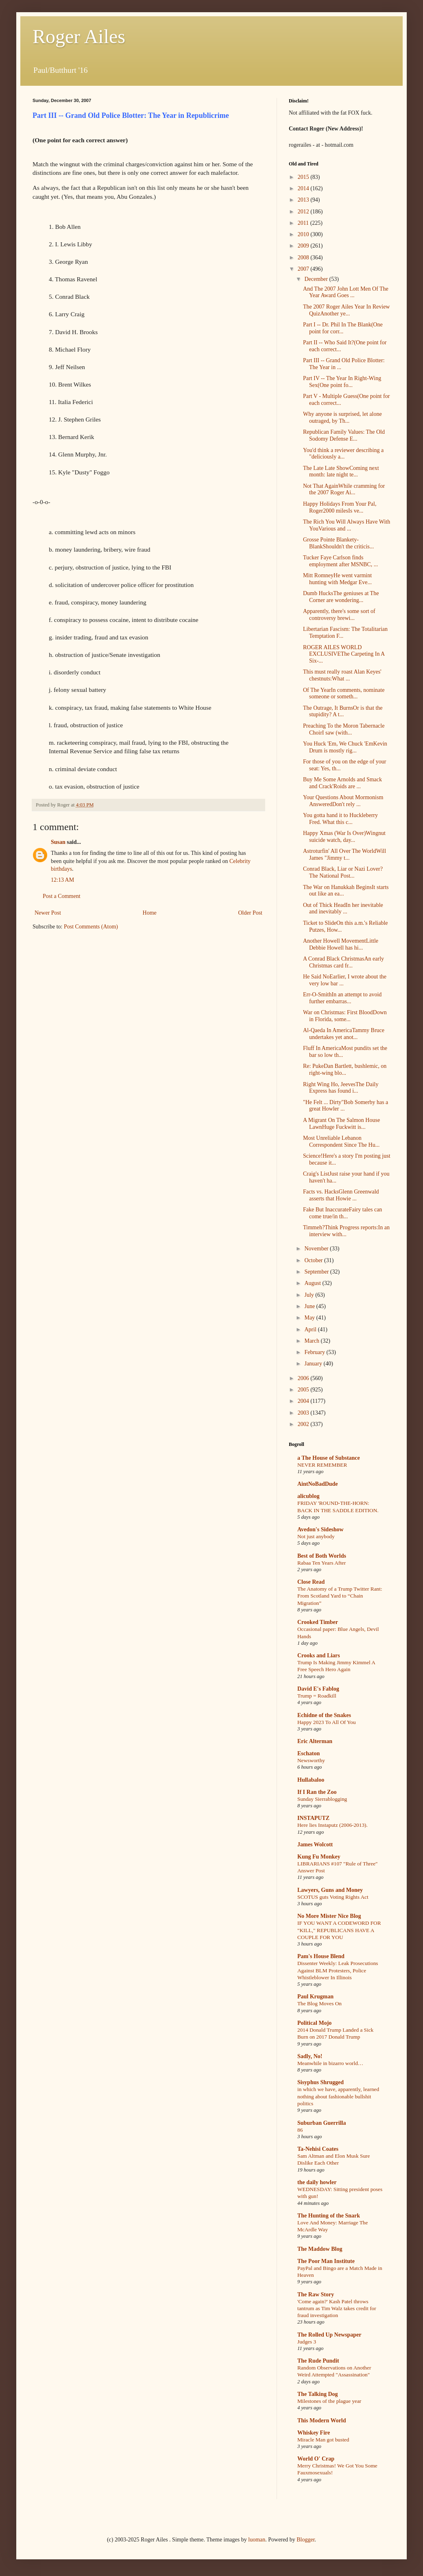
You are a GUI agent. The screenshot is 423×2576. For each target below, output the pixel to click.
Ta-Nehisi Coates (317, 2149)
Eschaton (308, 1753)
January (313, 1364)
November (317, 1249)
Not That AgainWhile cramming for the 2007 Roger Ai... (344, 489)
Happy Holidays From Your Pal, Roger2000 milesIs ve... (339, 507)
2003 (304, 1413)
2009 (304, 246)
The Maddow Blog (319, 2249)
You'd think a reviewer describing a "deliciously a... (343, 453)
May (310, 1318)
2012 (304, 212)
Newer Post (48, 913)
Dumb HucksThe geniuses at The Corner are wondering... (341, 596)
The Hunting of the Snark (328, 2216)
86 (300, 2130)
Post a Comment (62, 896)
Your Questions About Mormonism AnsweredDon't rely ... (343, 800)
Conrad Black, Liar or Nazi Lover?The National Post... (343, 872)
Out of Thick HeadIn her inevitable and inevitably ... (343, 908)
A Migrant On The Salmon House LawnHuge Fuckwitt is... (341, 1123)
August (313, 1283)
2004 (304, 1401)
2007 (304, 269)
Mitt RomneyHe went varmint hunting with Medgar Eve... (337, 578)
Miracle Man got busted (323, 2440)
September (317, 1272)
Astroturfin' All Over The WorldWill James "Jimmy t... (344, 854)
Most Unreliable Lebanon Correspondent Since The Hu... (341, 1141)
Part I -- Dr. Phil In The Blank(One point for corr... (343, 328)
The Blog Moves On (319, 2003)
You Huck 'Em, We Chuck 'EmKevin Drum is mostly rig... (345, 747)
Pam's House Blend (321, 1956)
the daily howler (316, 2182)
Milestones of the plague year (329, 2401)
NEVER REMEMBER (322, 1465)
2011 (304, 223)
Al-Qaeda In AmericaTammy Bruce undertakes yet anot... (343, 1033)
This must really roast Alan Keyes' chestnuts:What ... (342, 675)
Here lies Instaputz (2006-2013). (332, 1825)
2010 (304, 234)
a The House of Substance (328, 1458)
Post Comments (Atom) (91, 927)
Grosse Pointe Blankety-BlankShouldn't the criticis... (338, 543)
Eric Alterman (314, 1741)
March (312, 1341)
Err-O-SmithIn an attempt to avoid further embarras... (342, 997)
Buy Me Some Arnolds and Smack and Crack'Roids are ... (342, 782)
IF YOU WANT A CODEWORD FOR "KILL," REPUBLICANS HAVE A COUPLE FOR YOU (339, 1930)
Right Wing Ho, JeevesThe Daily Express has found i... (340, 1087)
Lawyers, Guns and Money (330, 1890)
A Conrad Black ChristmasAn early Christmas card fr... (343, 962)
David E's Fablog (318, 1689)
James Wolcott (315, 1844)
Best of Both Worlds (321, 1556)
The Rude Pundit (318, 2361)
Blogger (305, 2540)
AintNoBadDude (317, 1484)
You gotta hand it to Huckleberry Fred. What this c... (340, 818)
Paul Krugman (315, 1996)
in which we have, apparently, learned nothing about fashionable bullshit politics (338, 2096)
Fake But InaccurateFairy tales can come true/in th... (342, 1213)
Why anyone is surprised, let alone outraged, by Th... (342, 417)
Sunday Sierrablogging (322, 1799)
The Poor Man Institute (326, 2261)
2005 (304, 1390)
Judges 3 (306, 2342)
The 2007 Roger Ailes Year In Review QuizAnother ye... (346, 310)
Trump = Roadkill (316, 1696)
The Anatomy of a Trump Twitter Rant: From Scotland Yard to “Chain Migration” (339, 1596)
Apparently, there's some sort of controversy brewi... (339, 614)
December (316, 279)
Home (150, 913)
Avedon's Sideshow (320, 1529)
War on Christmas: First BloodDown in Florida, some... (345, 1015)
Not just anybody (316, 1536)
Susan (58, 842)
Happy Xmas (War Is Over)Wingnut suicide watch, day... (344, 836)
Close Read (311, 1582)
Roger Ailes (79, 36)
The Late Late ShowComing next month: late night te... (341, 471)
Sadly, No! (309, 2056)
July (309, 1295)
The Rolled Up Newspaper (329, 2335)
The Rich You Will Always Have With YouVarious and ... (346, 525)
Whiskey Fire (313, 2433)
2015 (304, 177)
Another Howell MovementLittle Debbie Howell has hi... (340, 944)
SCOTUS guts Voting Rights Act (332, 1897)
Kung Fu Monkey (318, 1857)
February (315, 1352)
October (314, 1260)
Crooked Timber (317, 1622)
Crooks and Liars (318, 1655)
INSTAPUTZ (313, 1818)
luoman (256, 2540)
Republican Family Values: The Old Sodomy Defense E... (344, 435)
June (310, 1306)
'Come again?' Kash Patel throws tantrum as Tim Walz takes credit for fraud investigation (336, 2308)
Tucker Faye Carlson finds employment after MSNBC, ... (340, 560)
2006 (304, 1378)
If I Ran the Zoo (316, 1792)
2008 (304, 257)
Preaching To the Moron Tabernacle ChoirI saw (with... (343, 729)
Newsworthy (311, 1760)
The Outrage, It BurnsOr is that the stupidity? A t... (343, 711)
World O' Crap (315, 2459)
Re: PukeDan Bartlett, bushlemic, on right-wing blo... (344, 1069)
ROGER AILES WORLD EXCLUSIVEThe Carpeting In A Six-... (343, 654)
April (311, 1329)
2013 (304, 200)
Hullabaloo (310, 1780)
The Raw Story (315, 2294)
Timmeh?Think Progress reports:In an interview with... (346, 1230)
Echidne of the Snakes (324, 1715)
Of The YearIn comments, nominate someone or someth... (343, 693)
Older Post (250, 913)
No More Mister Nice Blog (329, 1916)
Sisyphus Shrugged (320, 2082)
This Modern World (321, 2420)
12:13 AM (62, 880)
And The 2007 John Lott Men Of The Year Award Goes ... (345, 292)
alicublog (308, 1496)
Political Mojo (314, 2023)
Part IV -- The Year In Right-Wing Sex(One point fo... (342, 381)
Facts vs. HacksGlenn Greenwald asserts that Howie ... (341, 1195)
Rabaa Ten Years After (321, 1563)
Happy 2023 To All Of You (326, 1722)
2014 (304, 188)
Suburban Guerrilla (321, 2123)
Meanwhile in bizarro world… (330, 2063)
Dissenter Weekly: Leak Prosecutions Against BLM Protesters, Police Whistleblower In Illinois (337, 1970)
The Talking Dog (317, 2394)
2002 (304, 1424)
